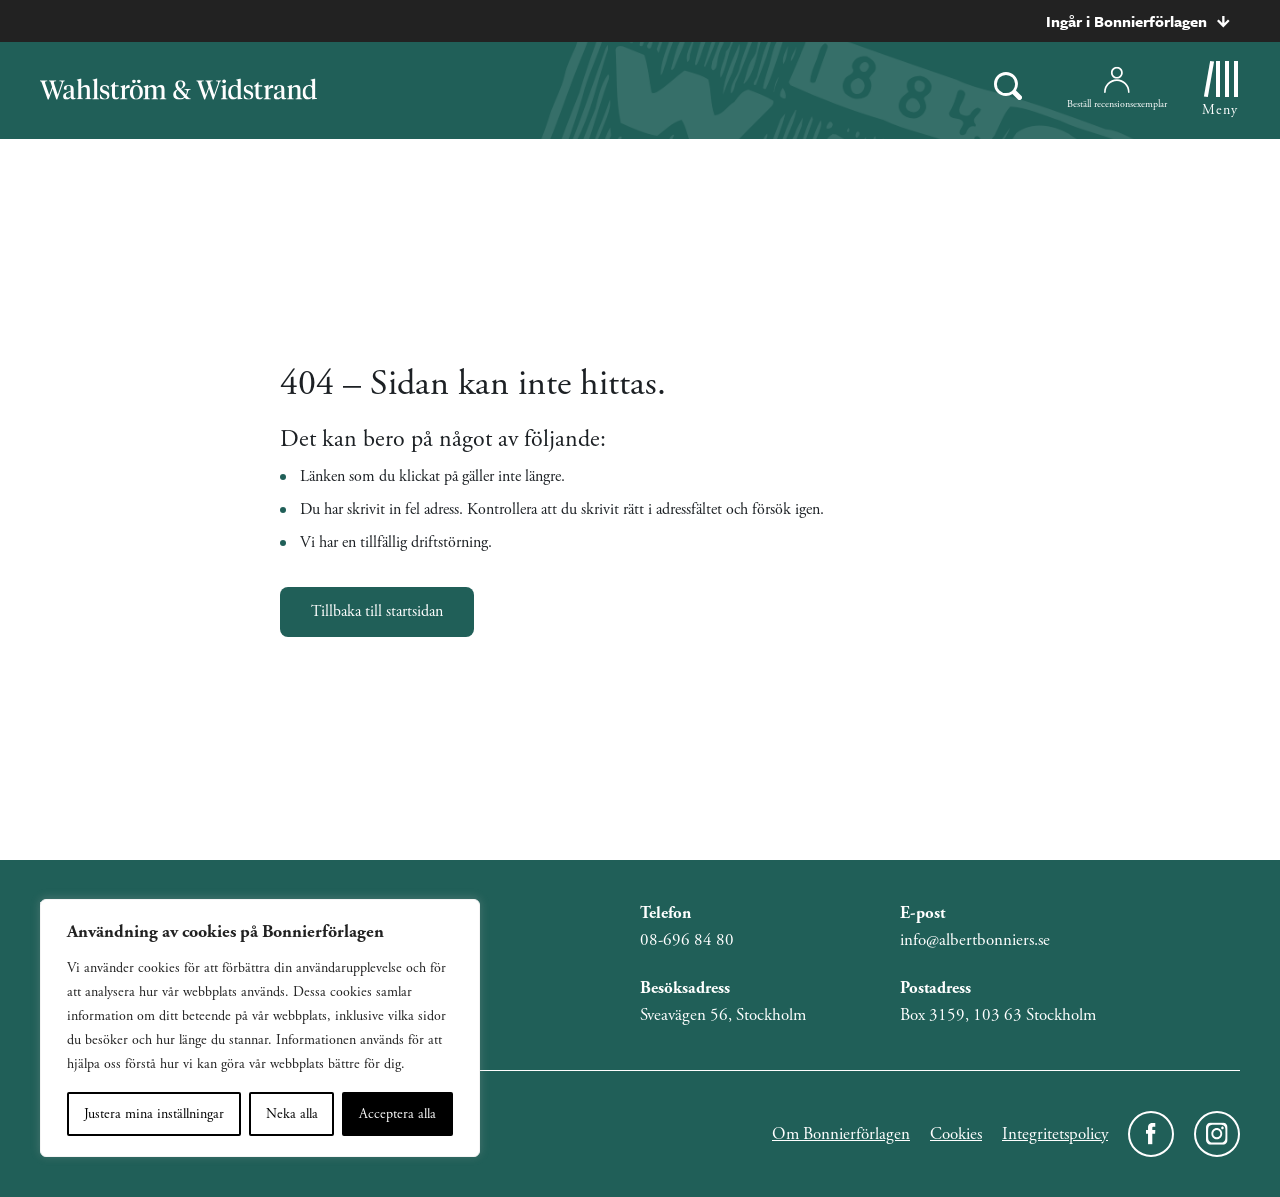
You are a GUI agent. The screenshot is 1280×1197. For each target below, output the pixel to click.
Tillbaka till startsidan (377, 611)
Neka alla (292, 1114)
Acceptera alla (397, 1114)
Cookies (956, 1134)
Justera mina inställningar (154, 1114)
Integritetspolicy (1055, 1134)
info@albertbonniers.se (975, 940)
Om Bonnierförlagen (841, 1134)
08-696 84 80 (687, 940)
